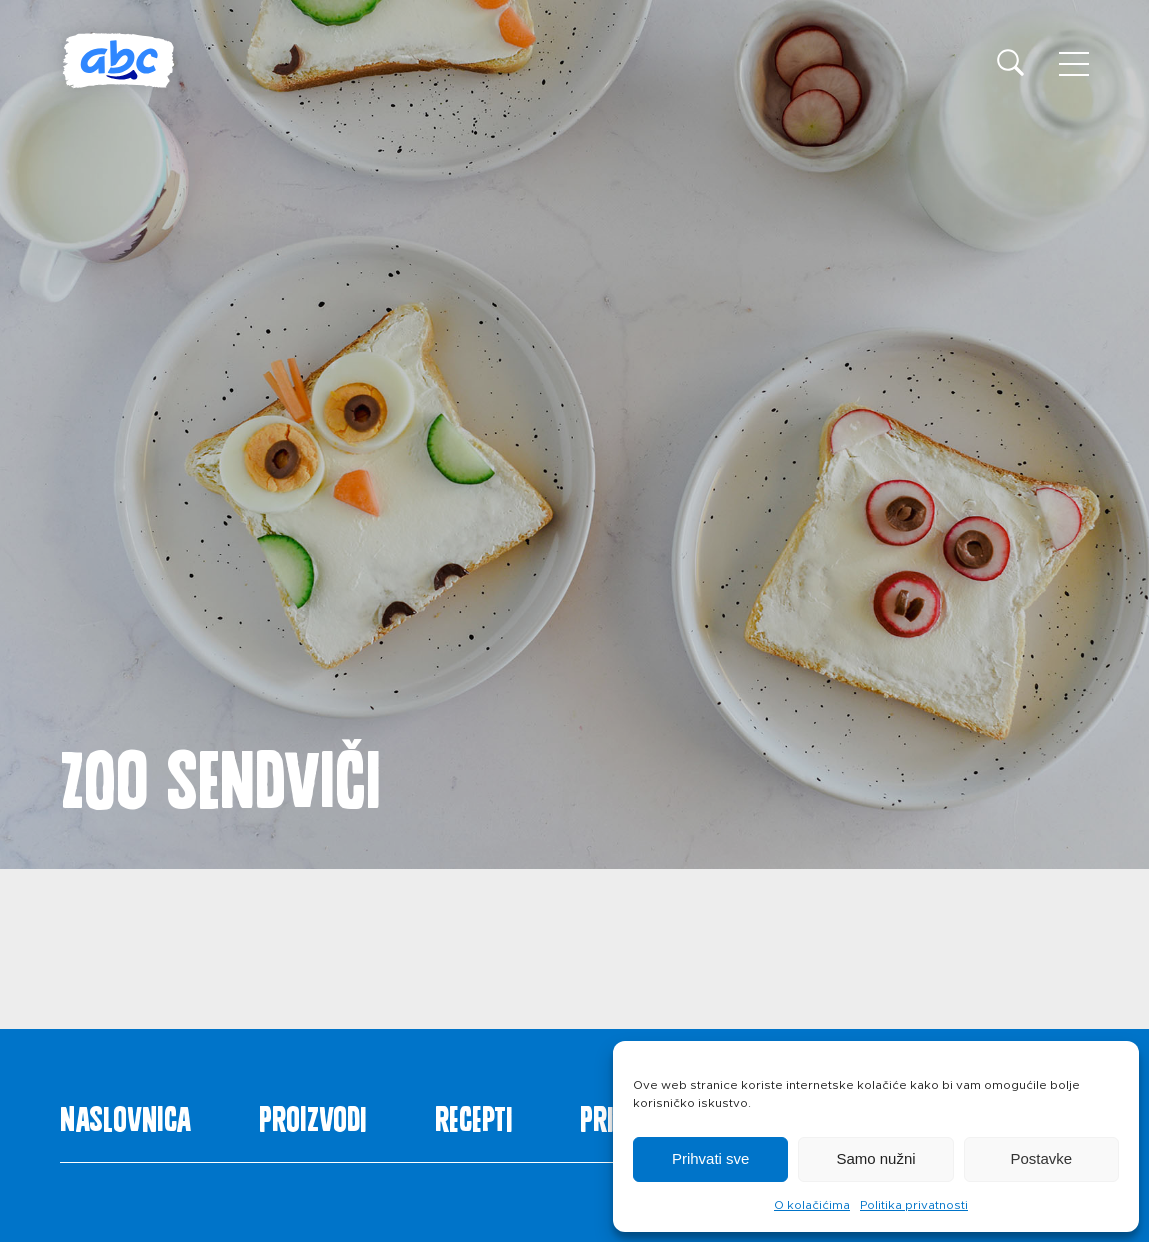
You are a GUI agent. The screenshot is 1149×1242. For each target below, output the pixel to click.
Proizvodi (312, 1115)
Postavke (1041, 1158)
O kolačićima (812, 1205)
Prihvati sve (711, 1158)
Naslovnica (125, 1115)
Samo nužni (875, 1158)
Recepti (473, 1115)
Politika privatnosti (914, 1205)
